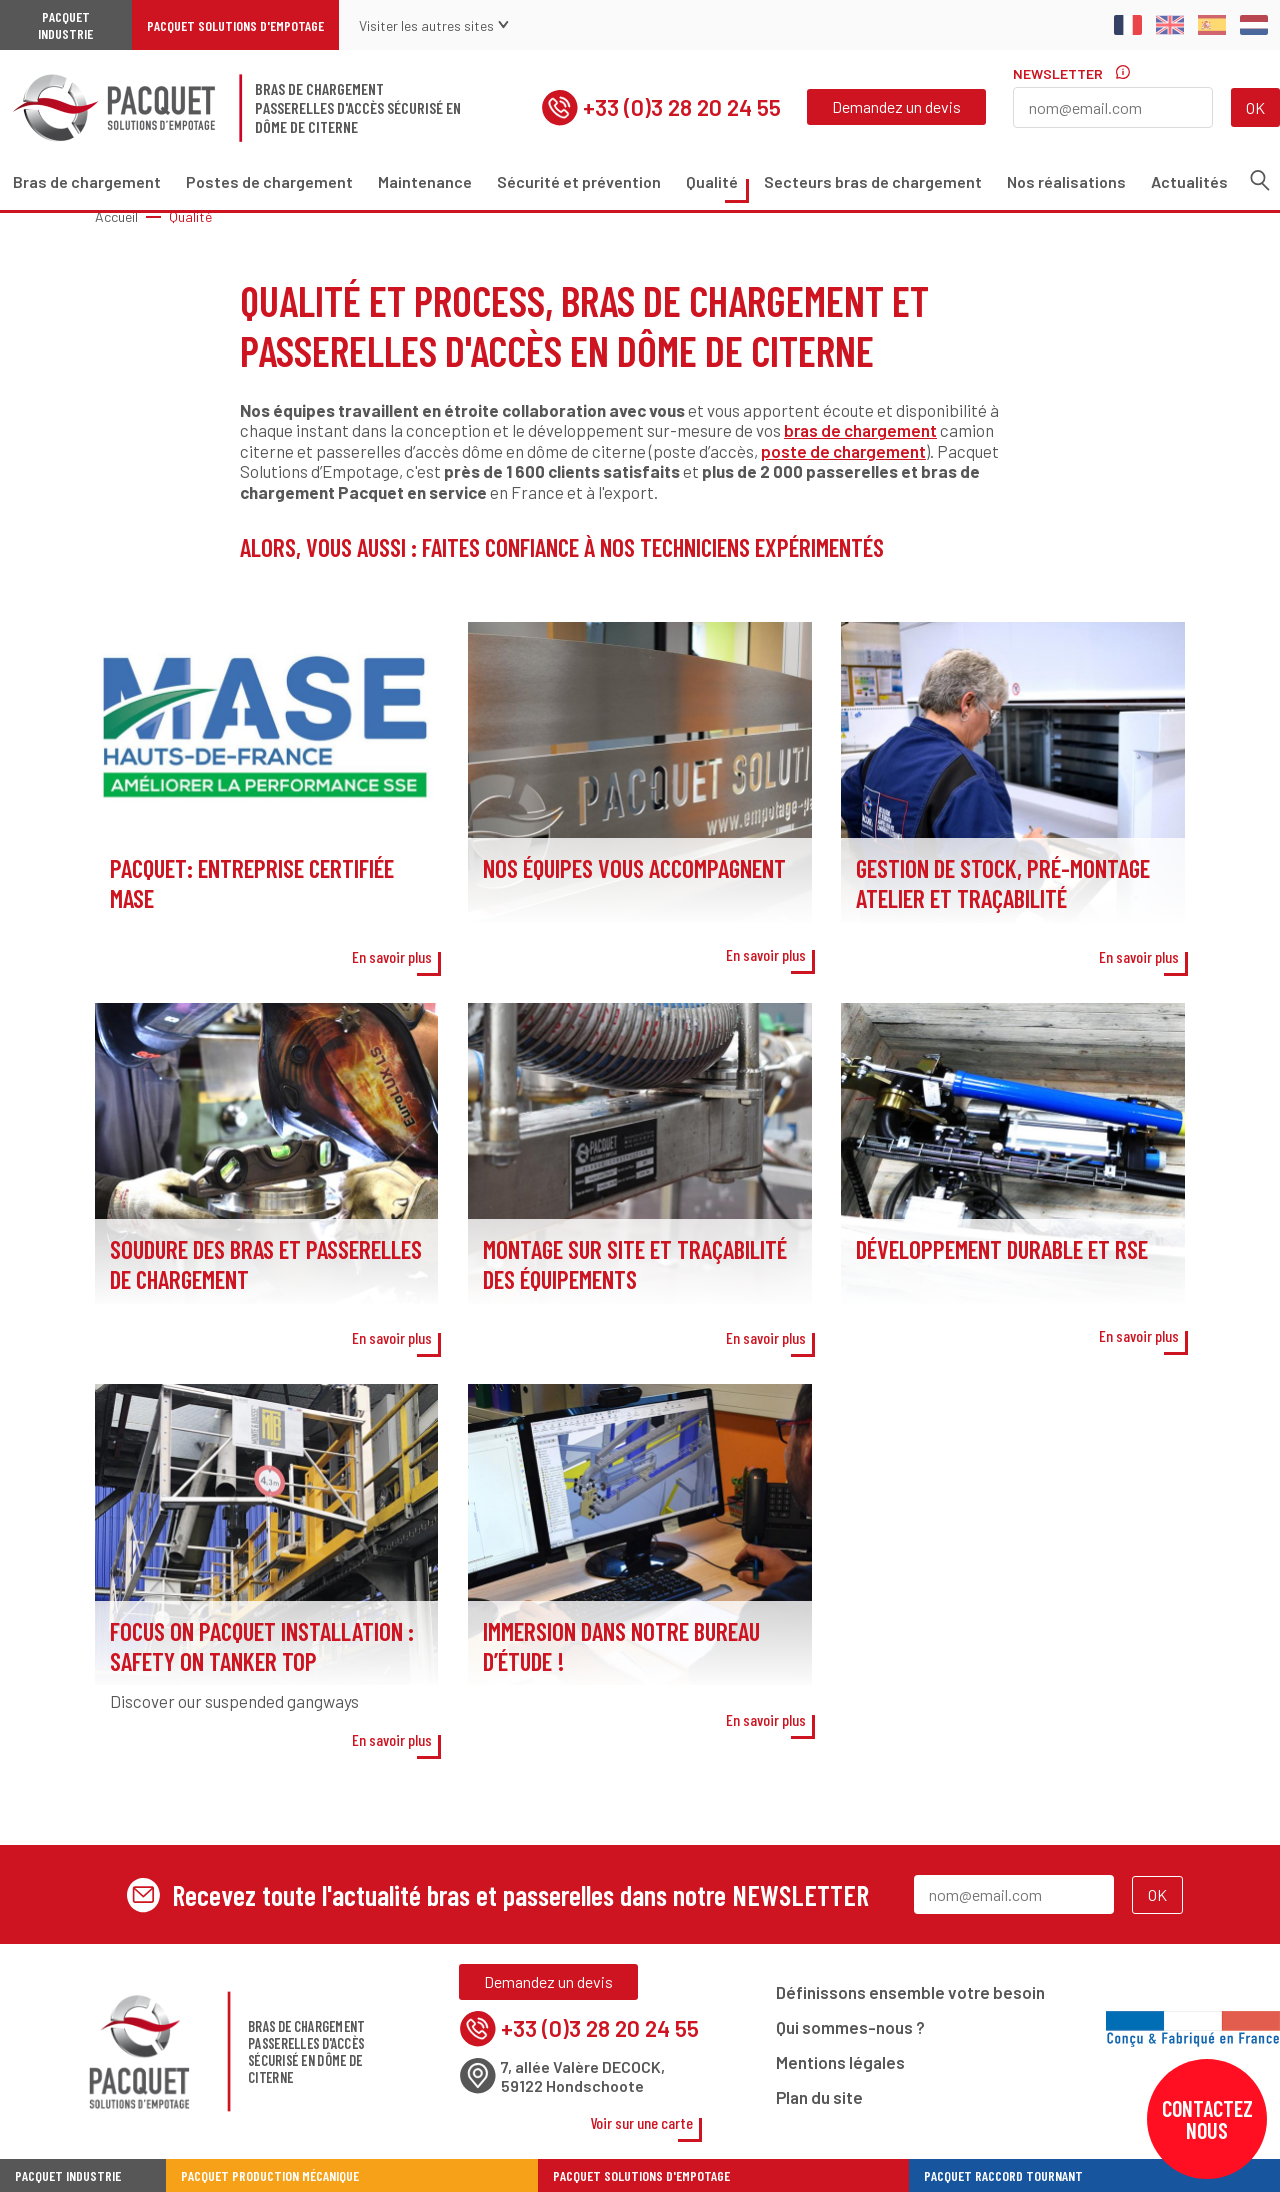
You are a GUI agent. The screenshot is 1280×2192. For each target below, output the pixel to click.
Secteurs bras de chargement (873, 181)
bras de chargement (860, 430)
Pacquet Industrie (65, 25)
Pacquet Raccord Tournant (1003, 2175)
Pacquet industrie (68, 2175)
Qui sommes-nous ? (850, 2027)
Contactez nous (1207, 2119)
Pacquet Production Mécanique (270, 2175)
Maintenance (425, 181)
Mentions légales (840, 2062)
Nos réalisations (1066, 181)
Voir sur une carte (641, 2122)
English (1170, 25)
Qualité (712, 181)
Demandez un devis (896, 106)
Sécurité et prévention (579, 181)
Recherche (1260, 181)
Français (1128, 25)
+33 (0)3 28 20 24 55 (661, 107)
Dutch (1254, 25)
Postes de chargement (269, 181)
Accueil (116, 216)
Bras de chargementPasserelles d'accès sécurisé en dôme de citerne (358, 107)
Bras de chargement (87, 181)
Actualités (1189, 181)
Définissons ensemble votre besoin (910, 1992)
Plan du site (819, 2097)
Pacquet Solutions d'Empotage (235, 25)
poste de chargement (843, 451)
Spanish (1212, 25)
